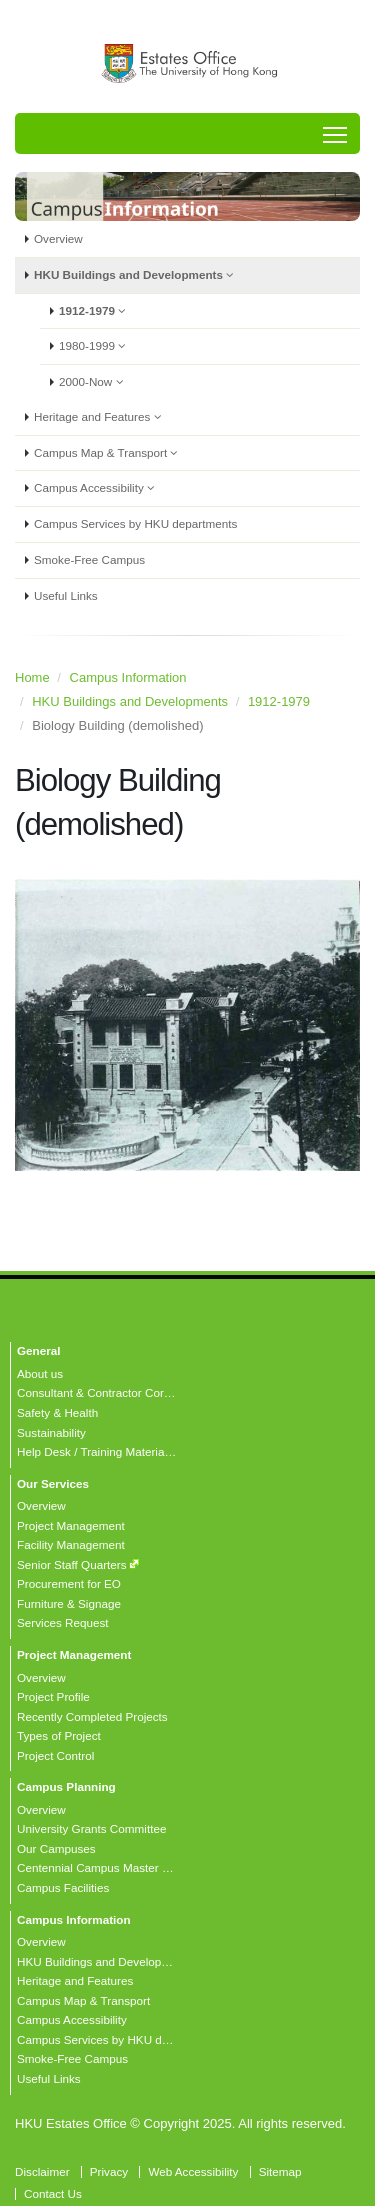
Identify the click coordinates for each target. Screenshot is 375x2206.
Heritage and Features (102, 417)
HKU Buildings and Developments (139, 275)
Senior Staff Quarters (72, 1564)
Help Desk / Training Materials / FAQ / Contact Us (145, 1451)
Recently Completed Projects (92, 1716)
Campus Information (128, 677)
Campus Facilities (63, 1887)
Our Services (53, 1483)
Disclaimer (42, 2171)
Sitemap (280, 2171)
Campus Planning (66, 1786)
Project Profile (53, 1696)
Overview (58, 238)
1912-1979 (97, 311)
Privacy (109, 2171)
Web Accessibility (193, 2171)
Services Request (63, 1622)
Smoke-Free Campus (89, 559)
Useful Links (66, 595)
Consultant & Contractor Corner (99, 1392)
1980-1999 (97, 346)
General (39, 1350)
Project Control (55, 1755)
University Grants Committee (91, 1828)
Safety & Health (57, 1412)
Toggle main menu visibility (336, 129)
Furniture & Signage (69, 1603)
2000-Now (96, 382)
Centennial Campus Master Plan (101, 1867)
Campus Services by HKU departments (135, 523)
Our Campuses (56, 1848)
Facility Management (71, 1544)
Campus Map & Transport (111, 453)
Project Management (71, 1525)
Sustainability (51, 1432)
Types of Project (59, 1735)
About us (40, 1373)
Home (32, 677)
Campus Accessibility (99, 488)
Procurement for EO (69, 1583)
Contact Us (53, 2193)
